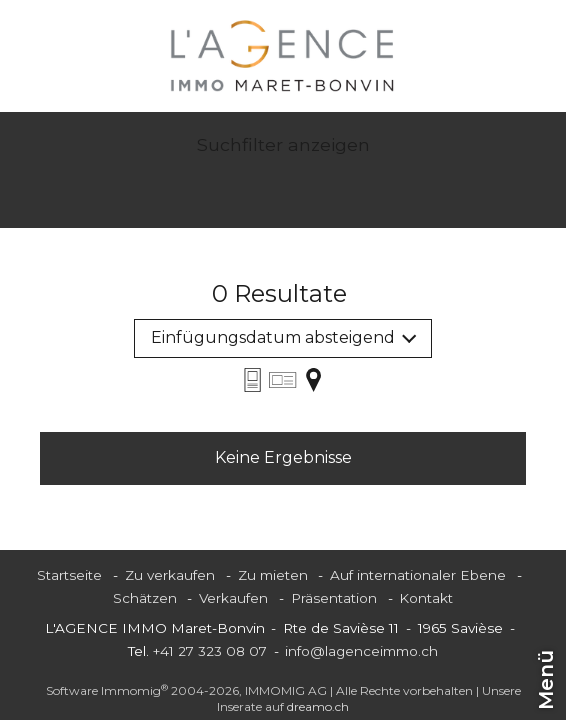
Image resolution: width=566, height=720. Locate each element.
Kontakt (426, 598)
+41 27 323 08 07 (210, 651)
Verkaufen (233, 598)
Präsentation (334, 598)
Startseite (69, 575)
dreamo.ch (318, 706)
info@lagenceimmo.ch (361, 651)
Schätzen (145, 598)
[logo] (282, 56)
